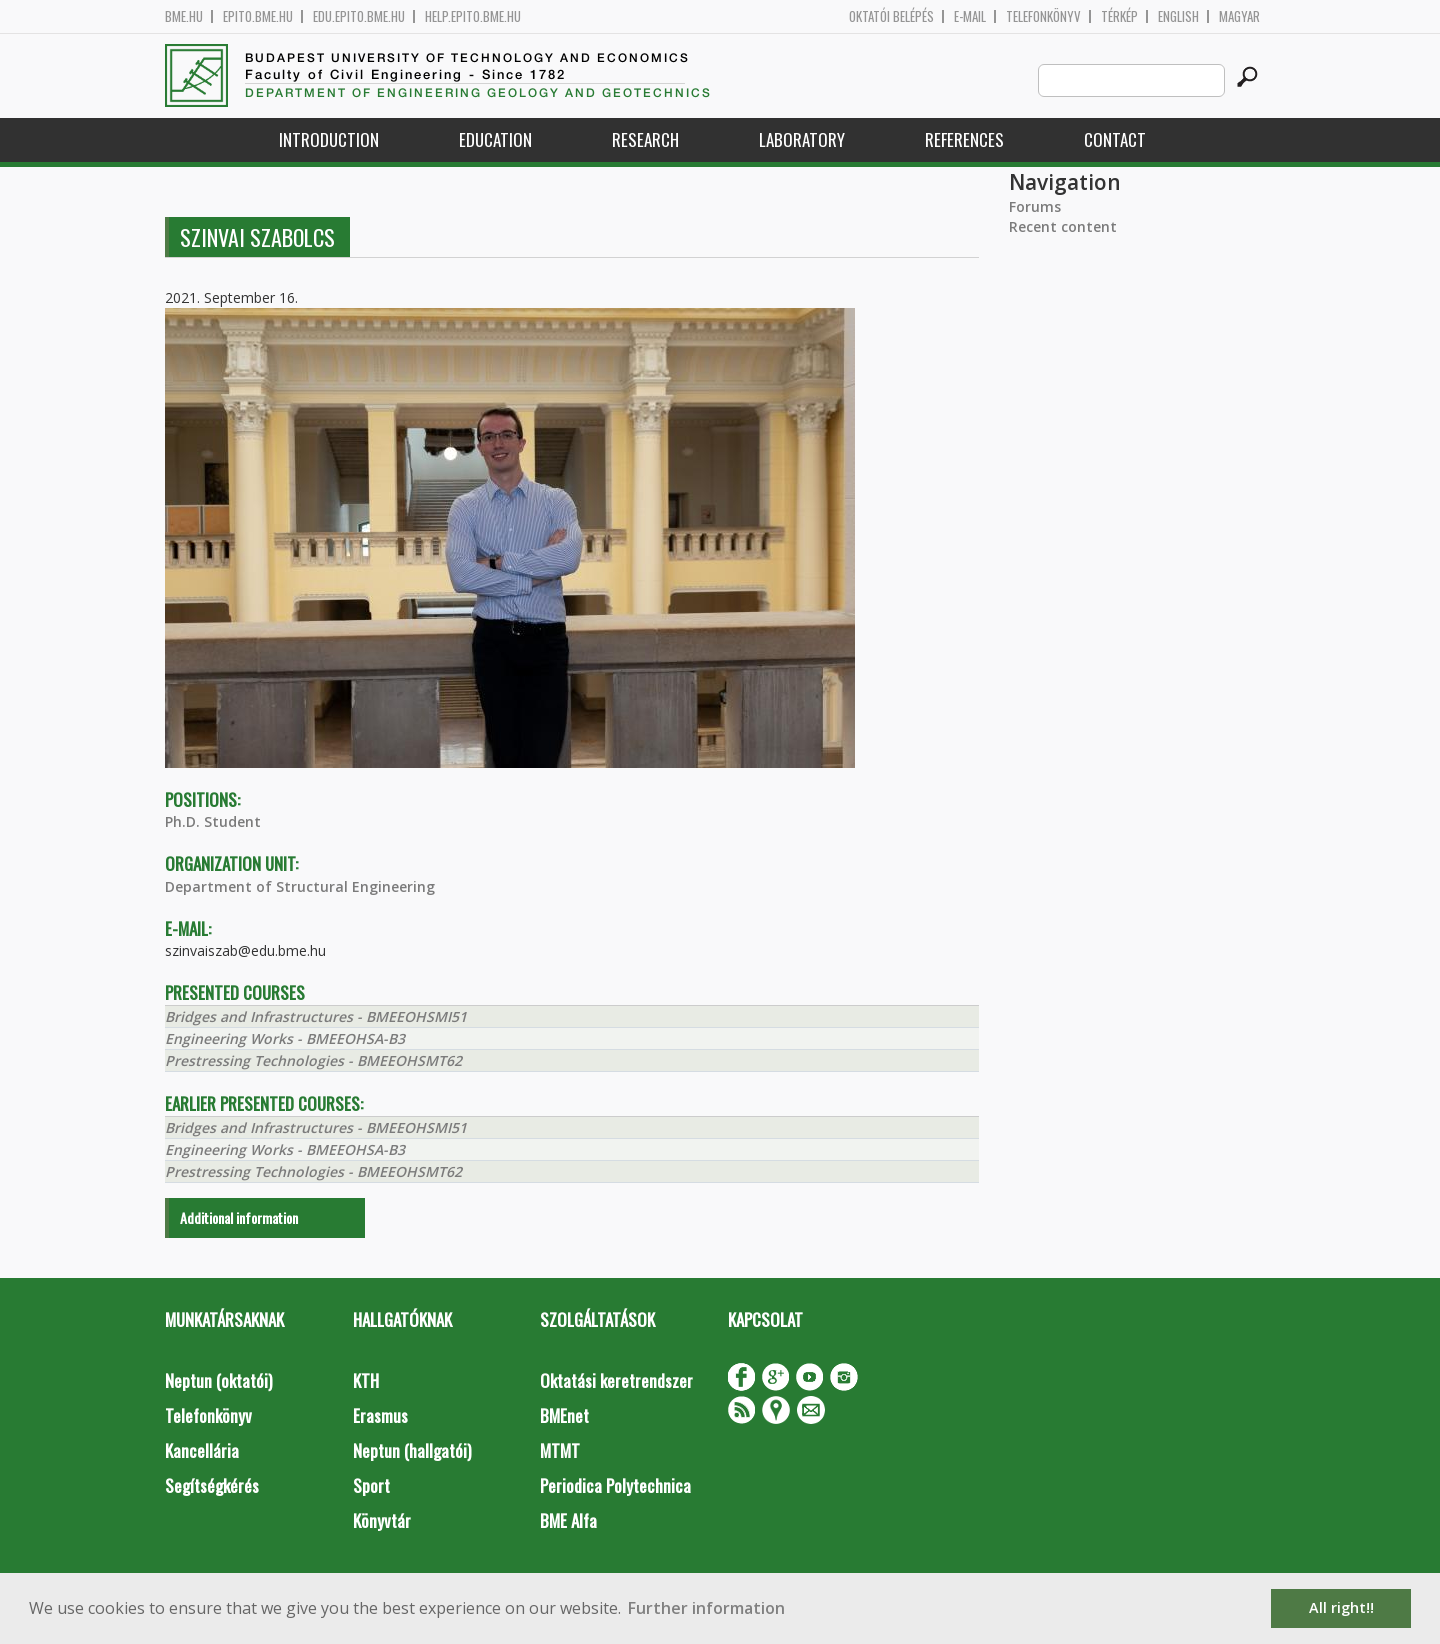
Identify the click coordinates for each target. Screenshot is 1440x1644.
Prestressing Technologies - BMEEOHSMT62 (313, 1060)
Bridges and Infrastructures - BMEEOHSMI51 (316, 1016)
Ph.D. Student (213, 821)
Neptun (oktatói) (218, 1380)
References (964, 139)
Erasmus (380, 1415)
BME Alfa (568, 1520)
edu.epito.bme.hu (359, 16)
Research (645, 139)
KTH (366, 1380)
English (1178, 16)
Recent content (1063, 226)
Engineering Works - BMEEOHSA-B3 (285, 1038)
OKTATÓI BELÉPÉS (891, 16)
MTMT (560, 1450)
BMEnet (564, 1415)
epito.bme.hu (258, 16)
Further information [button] (706, 1608)
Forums (1035, 206)
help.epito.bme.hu (473, 16)
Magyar (1239, 16)
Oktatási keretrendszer (616, 1380)
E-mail (970, 16)
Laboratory (802, 139)
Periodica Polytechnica (615, 1485)
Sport (371, 1485)
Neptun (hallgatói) (412, 1450)
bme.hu (184, 16)
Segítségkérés (212, 1485)
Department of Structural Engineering (300, 886)
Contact (1115, 139)
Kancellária (202, 1450)
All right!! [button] (1341, 1607)
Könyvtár (382, 1520)
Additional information (239, 1217)
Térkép (1119, 16)
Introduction (329, 139)
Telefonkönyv (1043, 16)
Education (495, 139)
